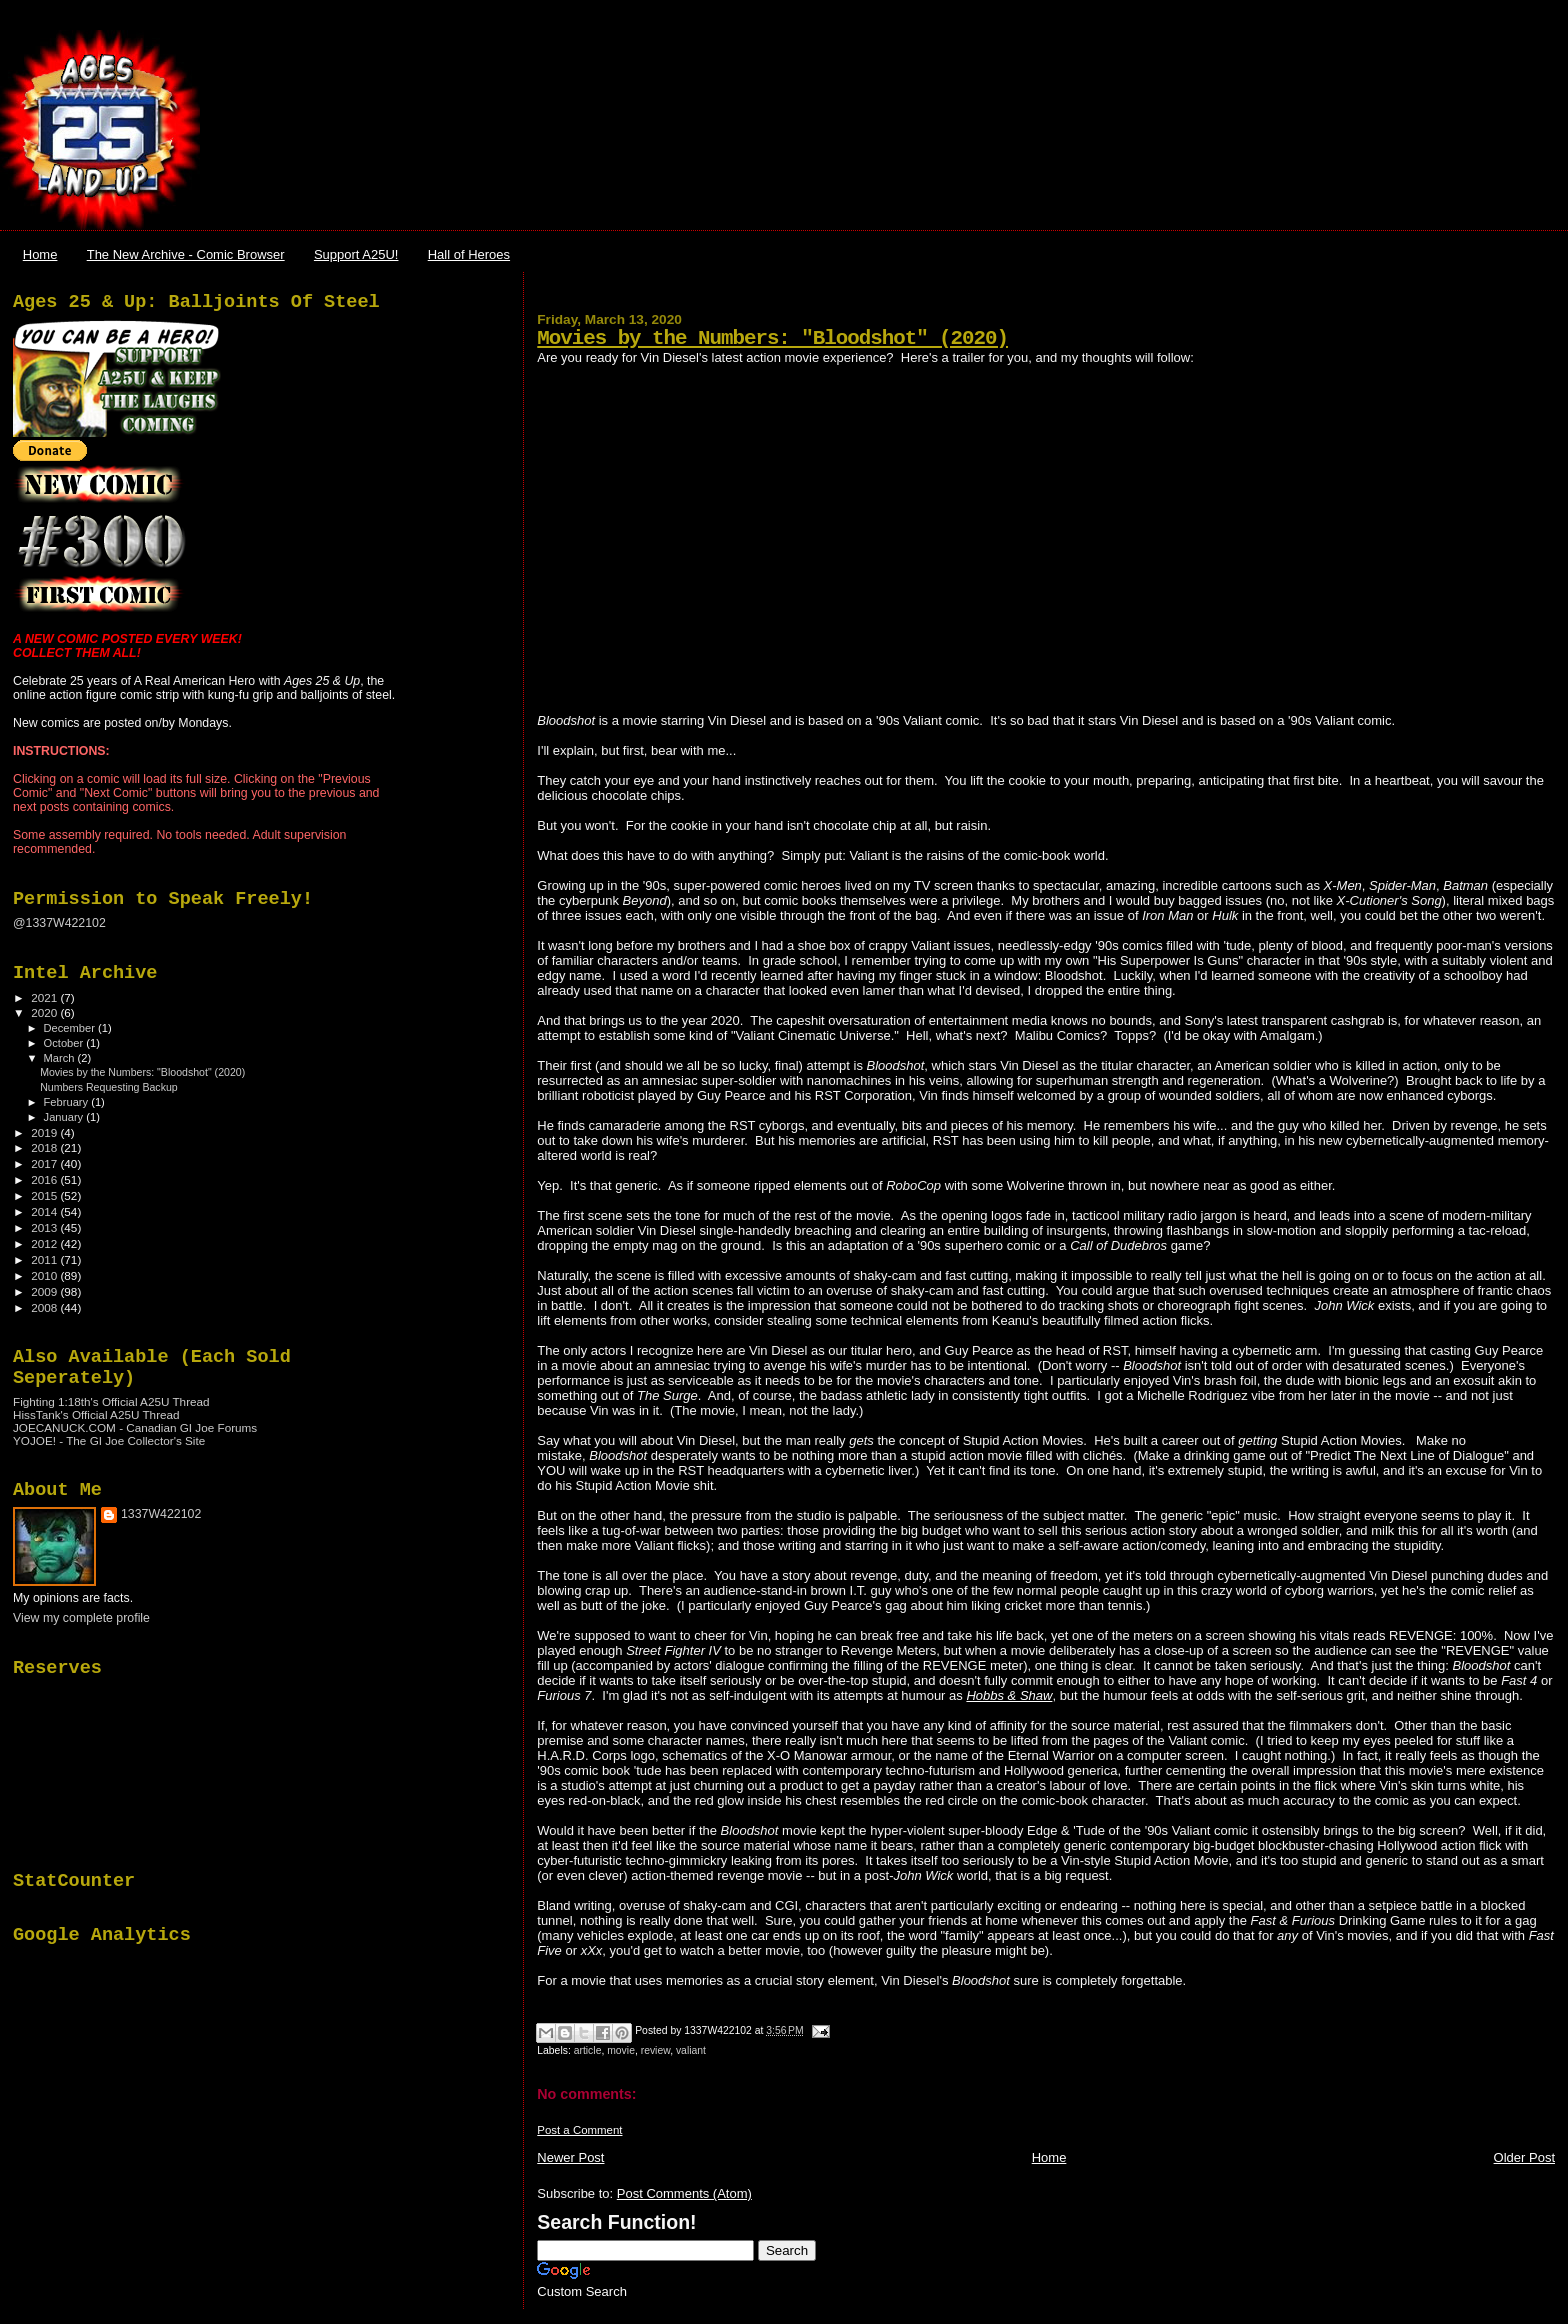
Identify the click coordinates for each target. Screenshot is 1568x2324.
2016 (45, 1179)
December (71, 1028)
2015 (45, 1195)
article (588, 2050)
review (655, 2050)
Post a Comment (579, 2130)
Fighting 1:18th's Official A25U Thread (111, 1401)
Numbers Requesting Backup (109, 1087)
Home (40, 254)
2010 (45, 1275)
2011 (45, 1259)
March (61, 1058)
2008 (45, 1307)
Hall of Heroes (469, 254)
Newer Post (570, 2157)
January (65, 1117)
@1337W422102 (59, 923)
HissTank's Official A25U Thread (96, 1414)
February (68, 1102)
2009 (45, 1291)
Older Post (1524, 2157)
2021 (45, 997)
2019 (45, 1132)
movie (621, 2050)
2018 (45, 1147)
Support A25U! (356, 254)
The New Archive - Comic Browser (186, 254)
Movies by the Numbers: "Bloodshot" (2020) (772, 338)
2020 (45, 1012)
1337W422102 (161, 1514)
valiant (691, 2050)
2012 (45, 1243)
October (65, 1043)
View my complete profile (81, 1618)
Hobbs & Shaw (1009, 1695)
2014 (45, 1211)
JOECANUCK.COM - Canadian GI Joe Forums (135, 1427)
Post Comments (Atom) (684, 2193)
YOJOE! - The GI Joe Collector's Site (109, 1440)
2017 (45, 1163)
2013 (45, 1227)
